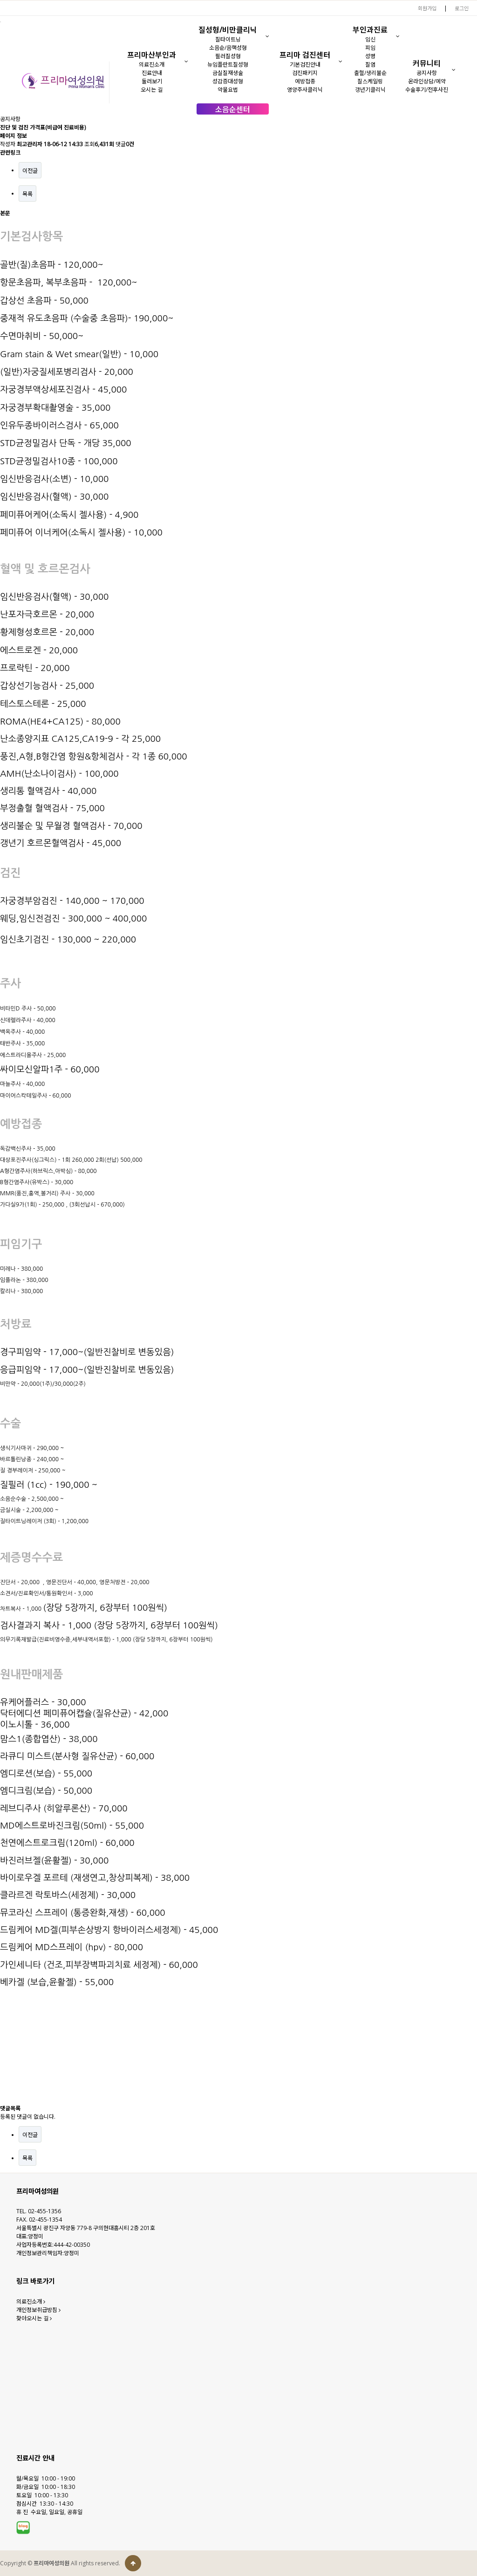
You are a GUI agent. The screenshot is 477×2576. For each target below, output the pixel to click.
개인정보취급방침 (38, 2310)
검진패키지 (305, 73)
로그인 (462, 8)
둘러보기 (152, 81)
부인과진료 (370, 30)
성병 (370, 56)
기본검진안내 (305, 64)
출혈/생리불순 (370, 73)
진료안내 (152, 73)
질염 (370, 64)
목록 (27, 194)
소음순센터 (232, 109)
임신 (370, 39)
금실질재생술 (227, 73)
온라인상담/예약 (427, 81)
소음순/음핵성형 (228, 48)
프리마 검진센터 (304, 55)
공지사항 (426, 73)
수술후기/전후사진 (426, 90)
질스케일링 (370, 81)
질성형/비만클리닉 (227, 30)
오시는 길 (152, 90)
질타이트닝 (228, 39)
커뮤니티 (427, 63)
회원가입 (427, 8)
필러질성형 (228, 56)
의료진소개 (151, 64)
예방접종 (305, 81)
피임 (370, 48)
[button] (186, 61)
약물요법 (228, 90)
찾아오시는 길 (34, 2318)
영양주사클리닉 (305, 90)
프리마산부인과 (151, 55)
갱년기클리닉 (370, 90)
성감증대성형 (227, 81)
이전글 (30, 171)
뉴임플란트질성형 (227, 64)
